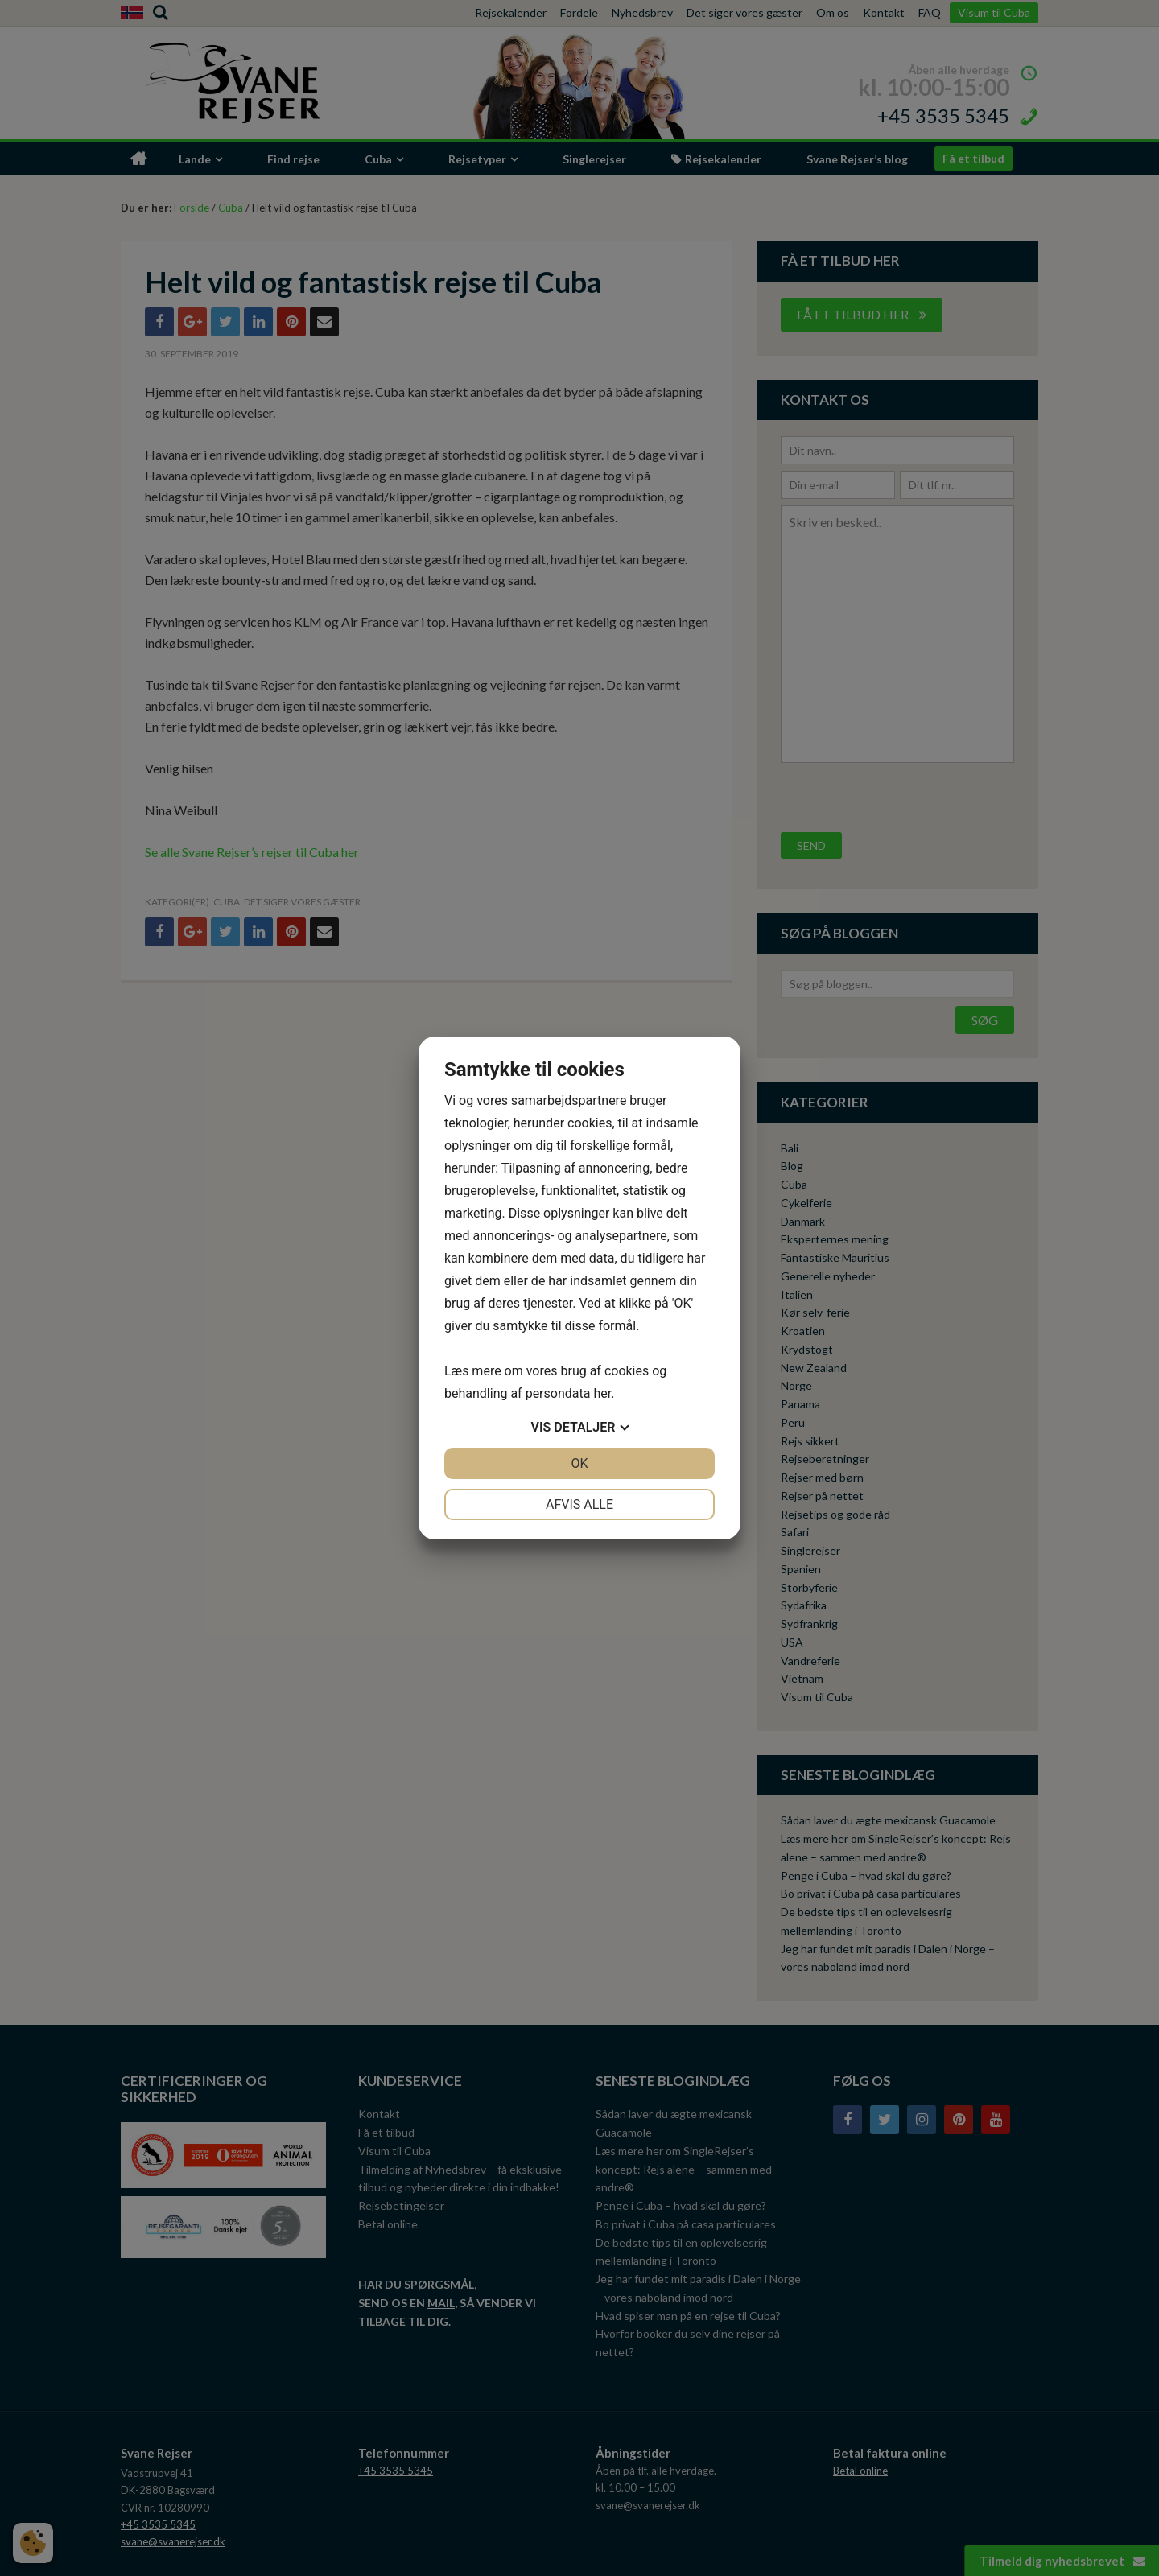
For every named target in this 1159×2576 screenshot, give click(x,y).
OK (579, 1463)
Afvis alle (579, 1504)
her (602, 1393)
